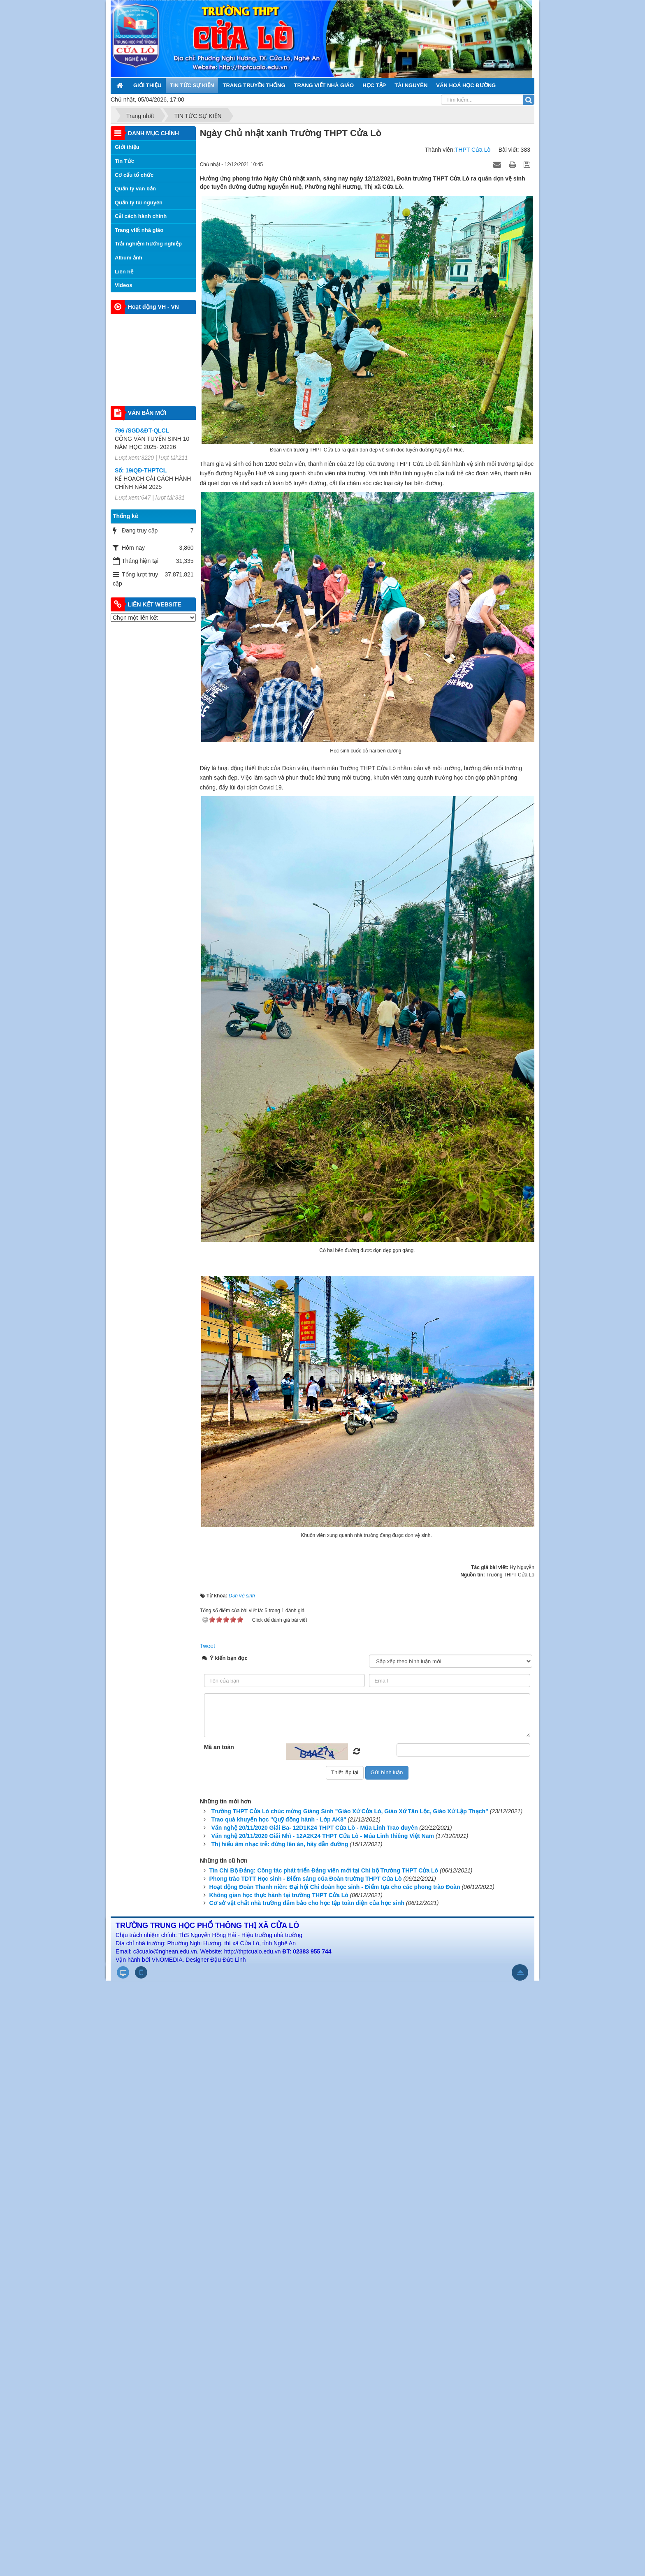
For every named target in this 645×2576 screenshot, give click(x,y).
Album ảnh (128, 258)
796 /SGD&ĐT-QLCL (142, 435)
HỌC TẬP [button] (374, 85)
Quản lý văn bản (135, 188)
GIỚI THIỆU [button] (147, 85)
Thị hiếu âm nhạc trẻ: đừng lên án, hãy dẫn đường (279, 1844)
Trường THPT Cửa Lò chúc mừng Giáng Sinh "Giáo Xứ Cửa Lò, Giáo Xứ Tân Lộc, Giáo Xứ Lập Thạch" (349, 1811)
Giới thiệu (127, 147)
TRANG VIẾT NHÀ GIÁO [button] (324, 85)
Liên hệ (124, 271)
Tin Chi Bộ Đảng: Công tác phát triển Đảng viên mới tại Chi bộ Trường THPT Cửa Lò (324, 1870)
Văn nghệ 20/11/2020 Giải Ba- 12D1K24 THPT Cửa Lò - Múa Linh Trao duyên (314, 1827)
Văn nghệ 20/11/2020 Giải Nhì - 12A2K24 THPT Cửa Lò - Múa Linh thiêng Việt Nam (322, 1836)
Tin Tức (124, 161)
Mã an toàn (219, 1747)
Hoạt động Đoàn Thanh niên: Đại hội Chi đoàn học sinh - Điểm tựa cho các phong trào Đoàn (334, 1887)
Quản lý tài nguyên (138, 202)
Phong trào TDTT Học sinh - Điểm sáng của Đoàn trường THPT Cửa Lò (305, 1878)
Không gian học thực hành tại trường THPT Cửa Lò (278, 1895)
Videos (123, 285)
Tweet (207, 1646)
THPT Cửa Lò (473, 149)
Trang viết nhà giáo (139, 230)
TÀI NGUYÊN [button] (410, 85)
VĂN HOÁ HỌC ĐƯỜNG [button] (466, 85)
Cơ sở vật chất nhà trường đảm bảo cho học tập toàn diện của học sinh (307, 1903)
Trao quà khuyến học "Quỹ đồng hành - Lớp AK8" (278, 1819)
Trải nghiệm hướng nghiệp (148, 244)
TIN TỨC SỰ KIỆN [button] (192, 85)
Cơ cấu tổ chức (134, 175)
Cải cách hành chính (141, 216)
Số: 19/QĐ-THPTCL (141, 475)
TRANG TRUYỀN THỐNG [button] (254, 85)
